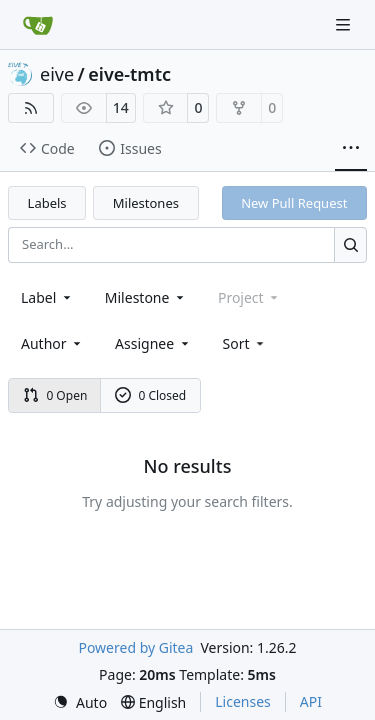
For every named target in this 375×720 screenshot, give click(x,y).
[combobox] (47, 297)
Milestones (146, 203)
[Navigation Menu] (345, 24)
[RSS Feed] (31, 108)
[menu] (245, 343)
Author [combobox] (52, 343)
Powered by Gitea (135, 647)
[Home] (38, 25)
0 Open (55, 395)
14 (121, 107)
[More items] (351, 149)
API (311, 701)
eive (57, 74)
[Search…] (350, 244)
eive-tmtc (129, 74)
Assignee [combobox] (153, 343)
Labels (47, 203)
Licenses (243, 701)
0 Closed (151, 395)
